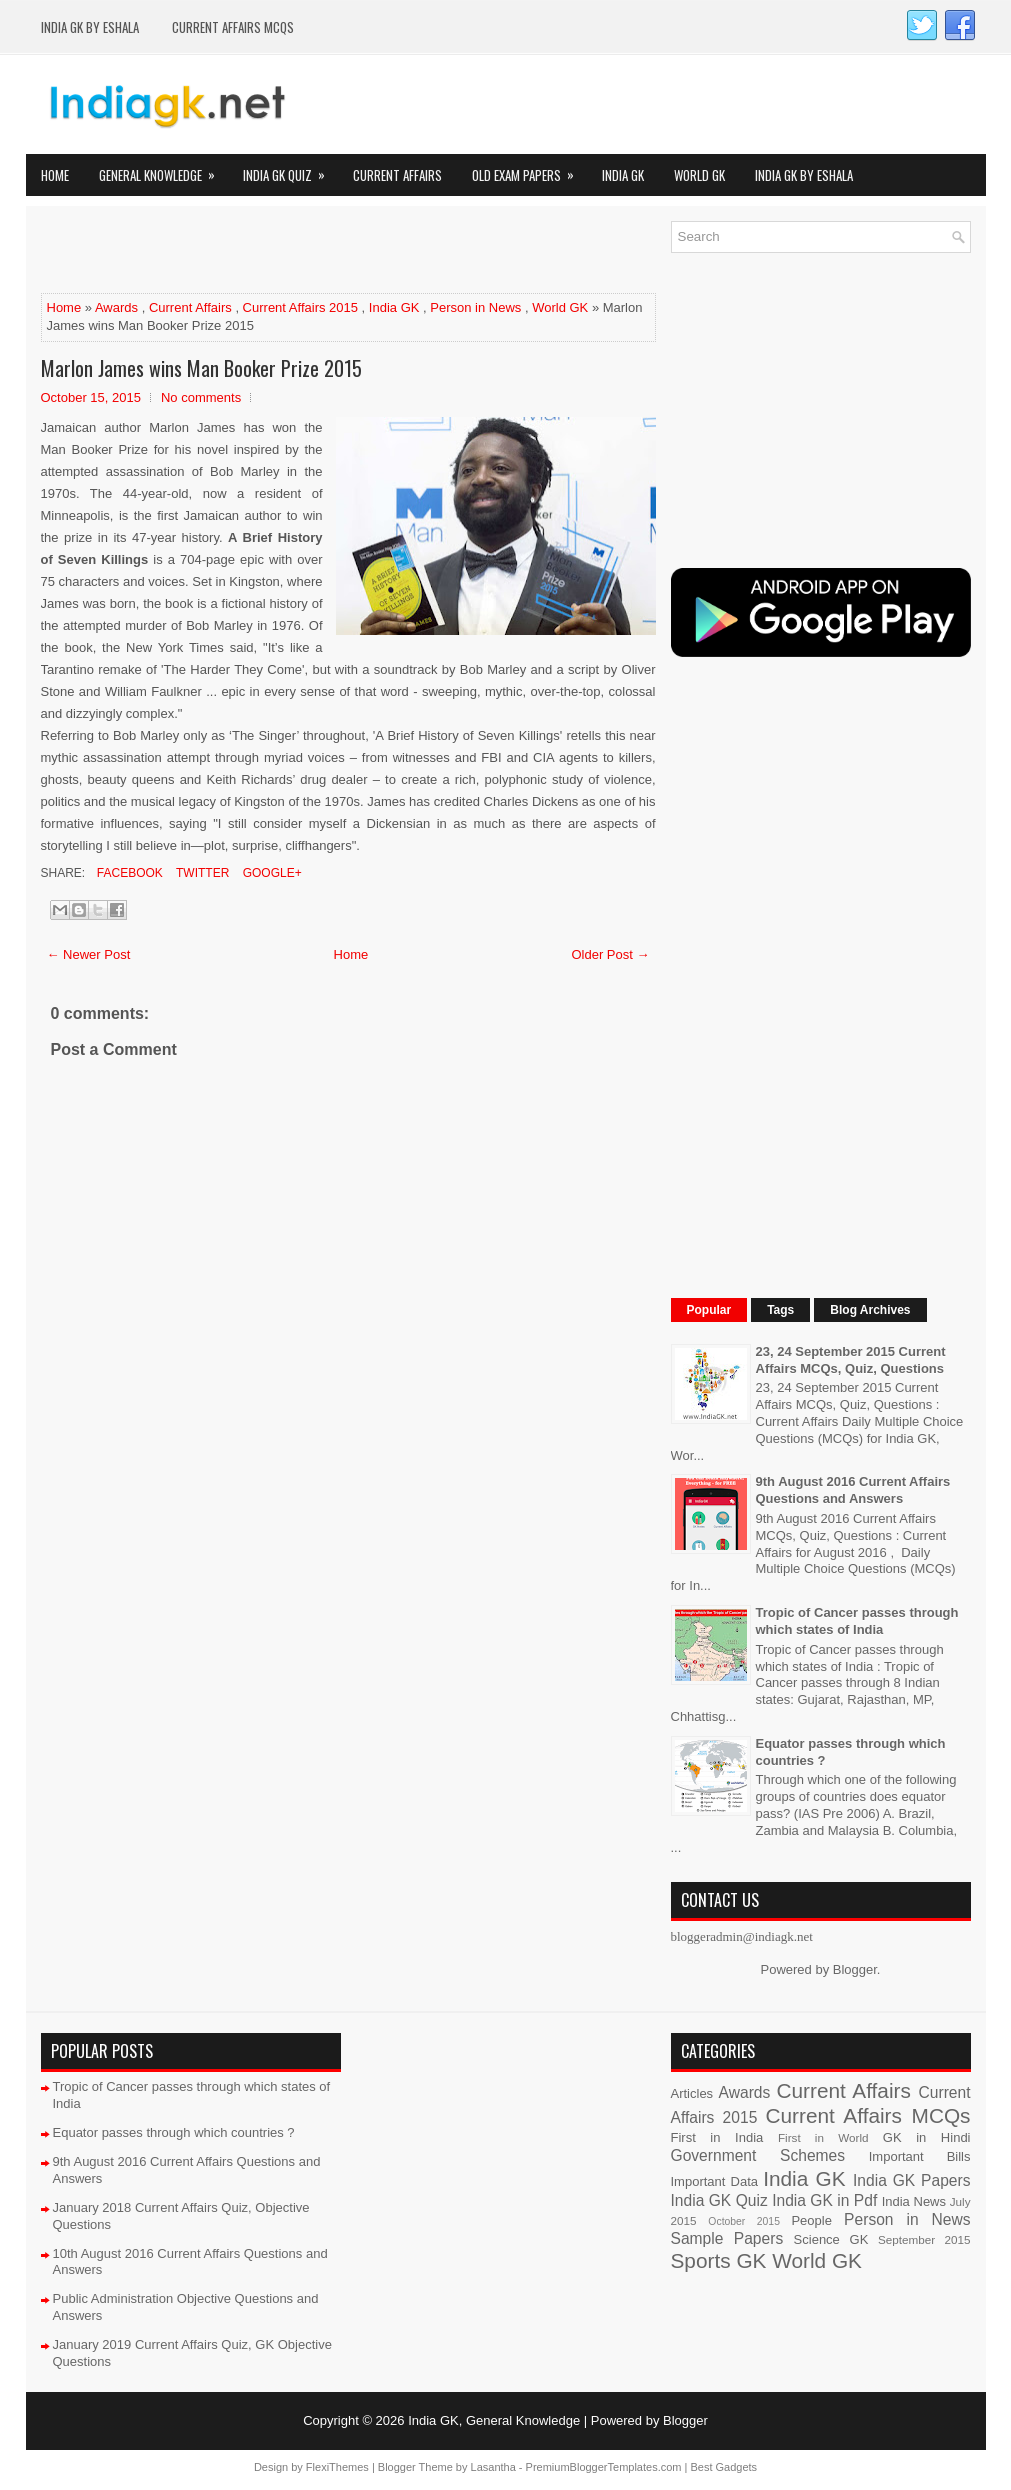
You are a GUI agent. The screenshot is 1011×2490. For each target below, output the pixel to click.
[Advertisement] (275, 251)
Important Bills (920, 2156)
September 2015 (924, 2239)
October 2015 (744, 2221)
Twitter (201, 873)
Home (55, 175)
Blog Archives (870, 1310)
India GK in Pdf (824, 2200)
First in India (717, 2137)
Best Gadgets (723, 2467)
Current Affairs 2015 (300, 307)
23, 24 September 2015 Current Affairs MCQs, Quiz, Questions (851, 1360)
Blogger (855, 1969)
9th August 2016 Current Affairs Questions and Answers (853, 1490)
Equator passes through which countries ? (174, 2132)
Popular (709, 1310)
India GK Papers (912, 2180)
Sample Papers (727, 2238)
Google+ (270, 873)
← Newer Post (89, 954)
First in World (823, 2137)
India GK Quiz (290, 169)
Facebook (128, 873)
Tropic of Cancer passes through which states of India (857, 1621)
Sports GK (719, 2260)
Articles (692, 2093)
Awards (116, 307)
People (811, 2220)
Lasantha (493, 2467)
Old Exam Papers (529, 169)
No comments (201, 397)
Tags (780, 1310)
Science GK (831, 2239)
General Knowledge (163, 169)
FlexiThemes (337, 2467)
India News (914, 2201)
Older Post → (610, 954)
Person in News (475, 307)
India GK (623, 175)
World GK (699, 175)
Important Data (715, 2181)
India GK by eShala (90, 27)
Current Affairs (397, 175)
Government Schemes (758, 2155)
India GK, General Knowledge (494, 2420)
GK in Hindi (927, 2137)
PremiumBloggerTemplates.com (604, 2467)
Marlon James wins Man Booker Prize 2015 (201, 368)
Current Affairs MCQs (233, 27)
